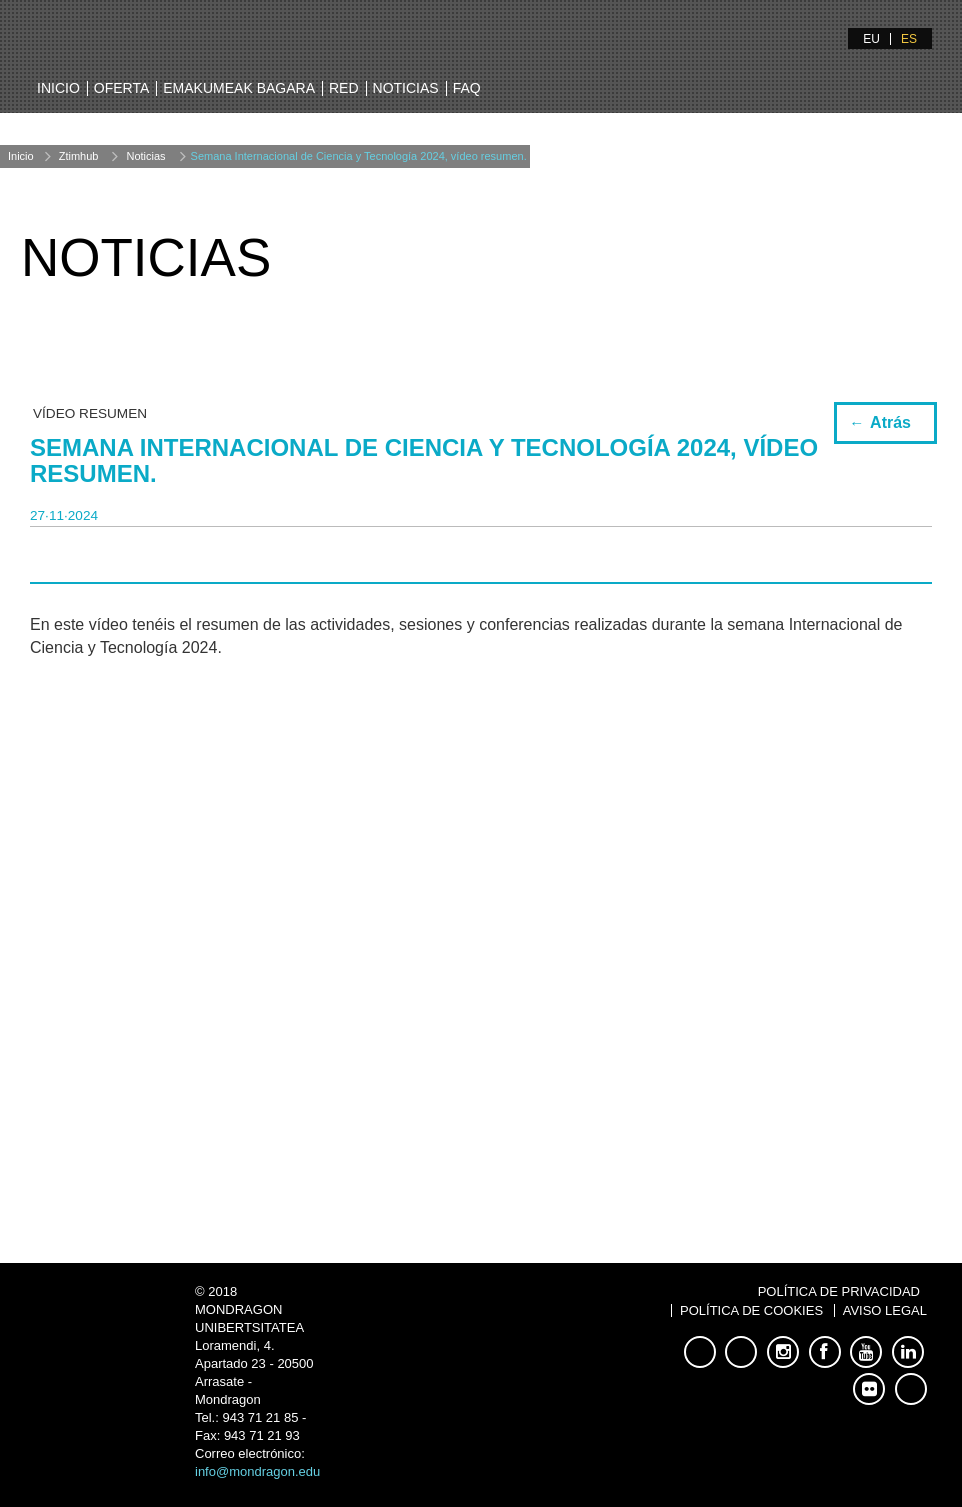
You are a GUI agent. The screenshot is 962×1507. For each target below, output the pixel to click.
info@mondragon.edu (257, 1471)
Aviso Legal (885, 1310)
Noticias (406, 88)
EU (871, 39)
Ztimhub (79, 156)
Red (344, 88)
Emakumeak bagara (239, 88)
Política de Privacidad (839, 1291)
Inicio (58, 88)
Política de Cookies (751, 1310)
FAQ (467, 88)
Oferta (122, 88)
